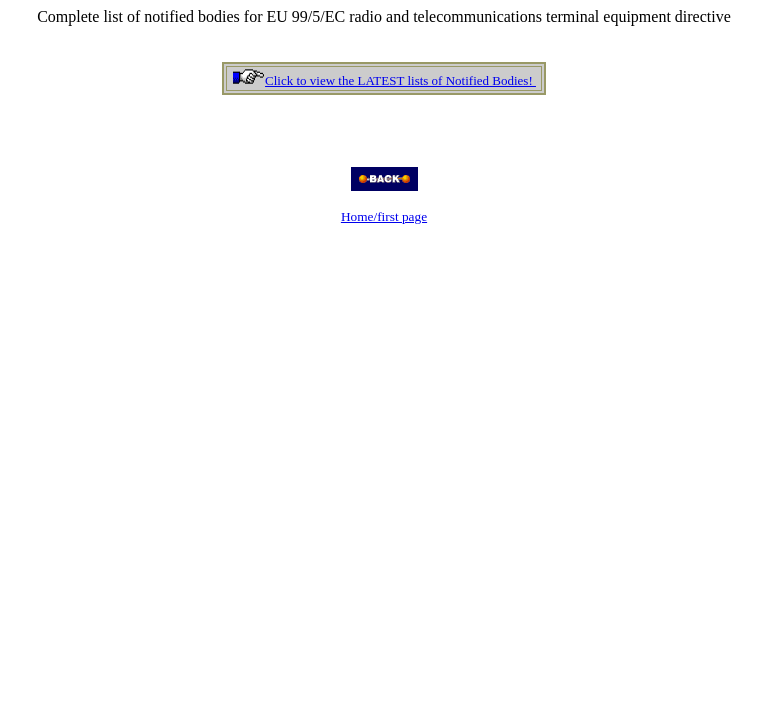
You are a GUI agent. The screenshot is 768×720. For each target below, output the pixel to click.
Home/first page (384, 216)
